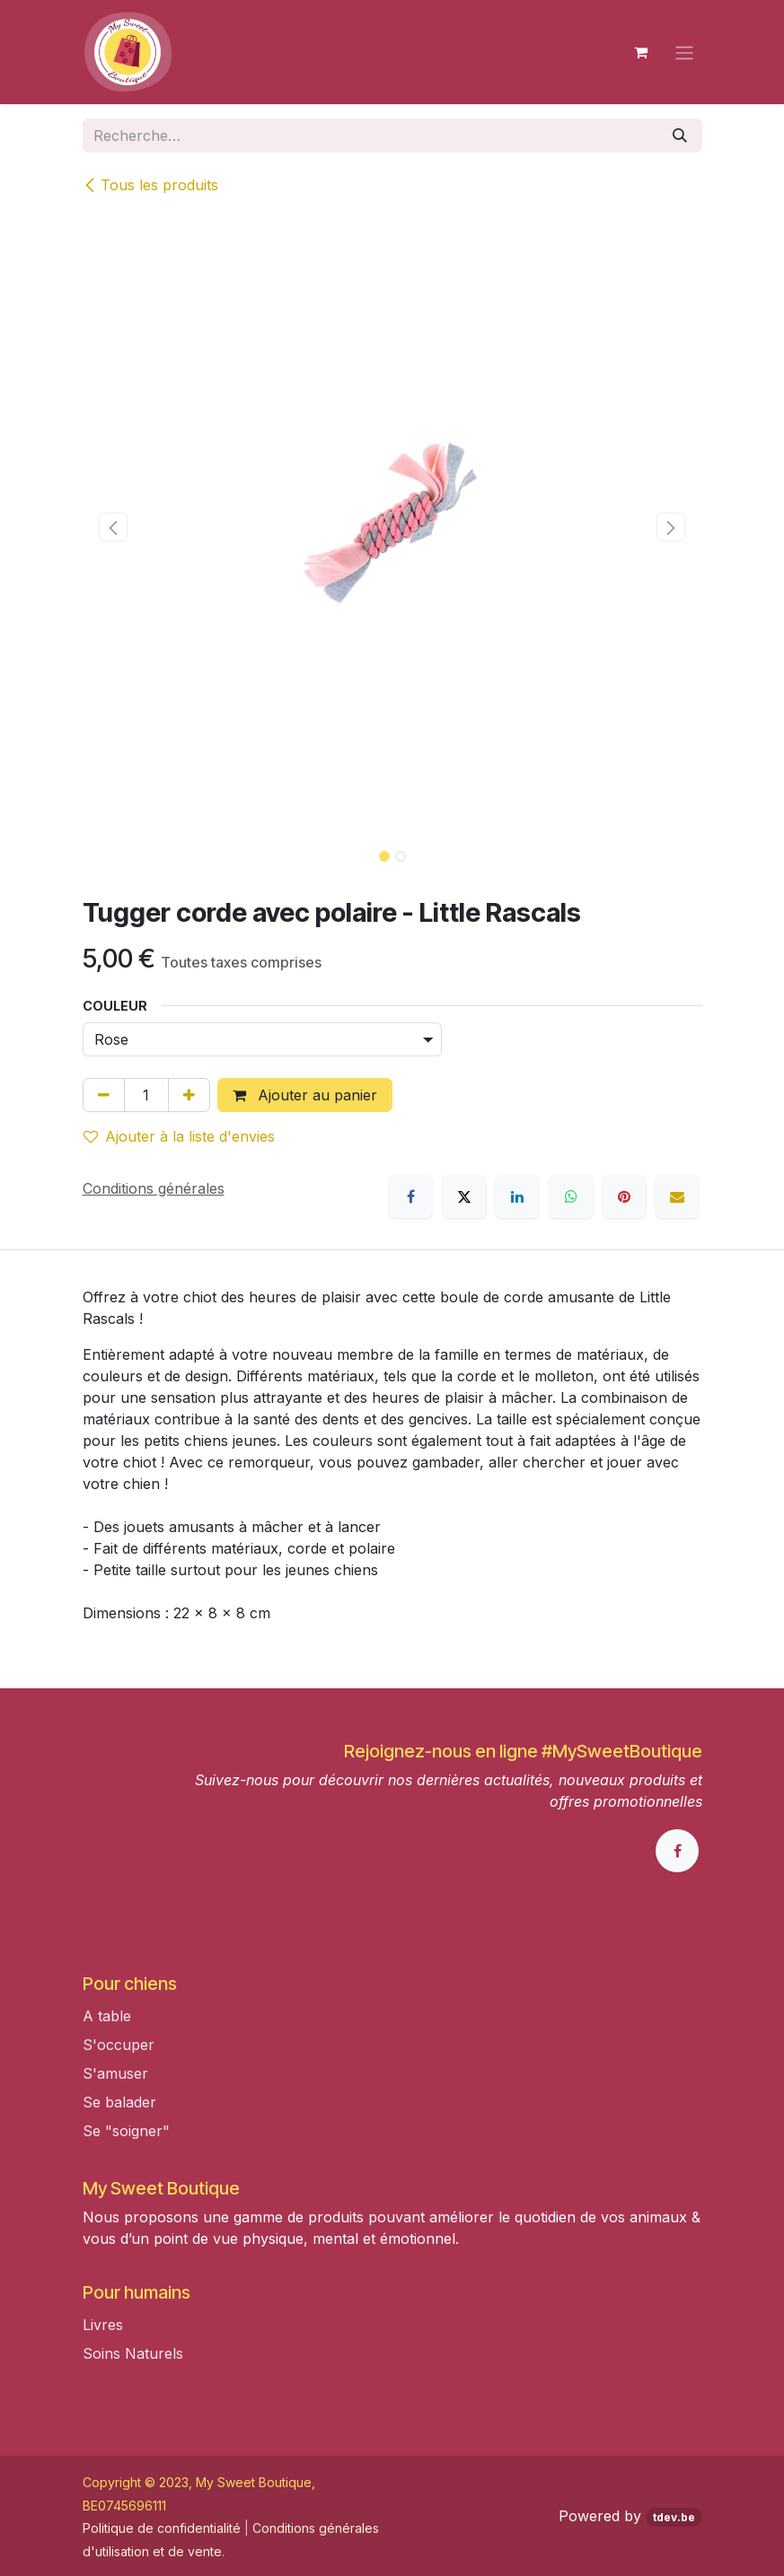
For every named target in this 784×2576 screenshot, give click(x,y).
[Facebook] (410, 1196)
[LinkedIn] (517, 1196)
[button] (114, 527)
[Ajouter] (189, 1095)
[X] (464, 1196)
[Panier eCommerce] (641, 52)
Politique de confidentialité (162, 2528)
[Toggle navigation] (684, 52)
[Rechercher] (679, 135)
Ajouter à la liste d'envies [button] (179, 1136)
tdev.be (674, 2517)
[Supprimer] (104, 1095)
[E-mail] (677, 1196)
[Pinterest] (624, 1196)
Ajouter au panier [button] (305, 1095)
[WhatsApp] (571, 1196)
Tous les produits (150, 185)
